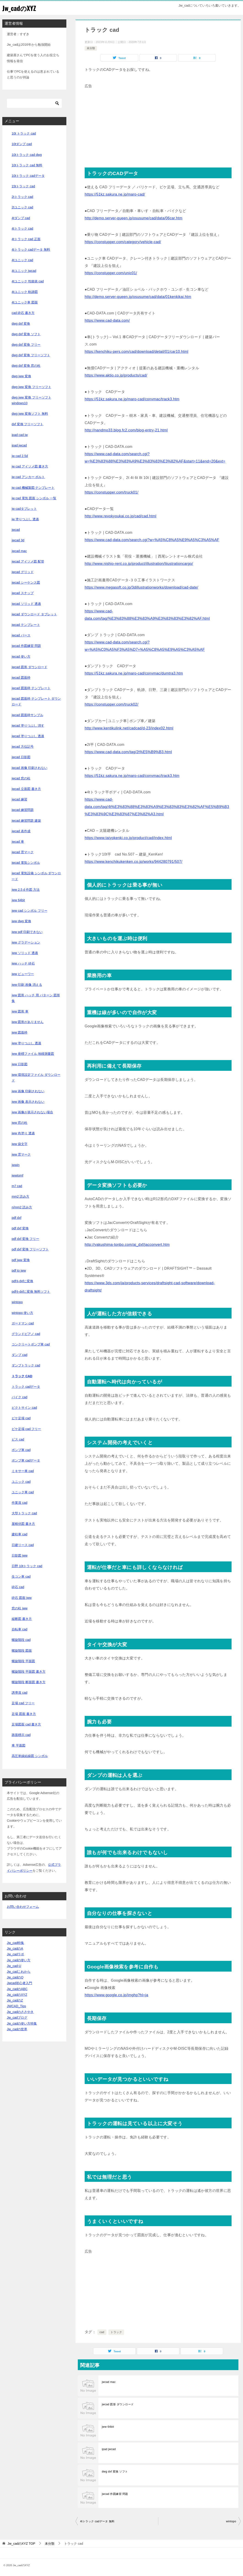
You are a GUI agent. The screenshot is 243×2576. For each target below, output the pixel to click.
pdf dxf (16, 1218)
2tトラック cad (22, 197)
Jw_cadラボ (15, 1954)
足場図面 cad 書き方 (26, 1724)
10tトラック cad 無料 (27, 165)
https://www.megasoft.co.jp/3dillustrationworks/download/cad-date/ (141, 587)
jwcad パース (21, 635)
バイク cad (19, 1397)
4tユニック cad (22, 260)
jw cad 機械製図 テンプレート (33, 487)
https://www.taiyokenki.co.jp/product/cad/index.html (128, 838)
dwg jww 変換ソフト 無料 (30, 413)
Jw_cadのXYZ (20, 8)
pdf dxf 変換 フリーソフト (30, 1249)
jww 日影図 (19, 1064)
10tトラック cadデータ (28, 176)
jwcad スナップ (23, 593)
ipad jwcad (109, 2449)
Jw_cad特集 (15, 1943)
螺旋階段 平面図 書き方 (29, 1671)
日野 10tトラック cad (27, 1566)
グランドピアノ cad (26, 1334)
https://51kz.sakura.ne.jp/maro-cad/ (115, 194)
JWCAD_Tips (16, 2006)
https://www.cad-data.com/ (107, 320)
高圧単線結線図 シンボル (30, 1756)
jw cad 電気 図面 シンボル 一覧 (34, 498)
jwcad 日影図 (21, 757)
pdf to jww (19, 1270)
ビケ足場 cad (21, 1418)
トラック (116, 2332)
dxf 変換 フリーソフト (27, 424)
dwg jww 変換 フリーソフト (31, 387)
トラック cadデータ (26, 1386)
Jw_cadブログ (17, 2017)
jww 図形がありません (27, 1022)
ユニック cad (21, 1481)
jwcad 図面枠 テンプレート (31, 688)
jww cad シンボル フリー (29, 910)
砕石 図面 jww (22, 1598)
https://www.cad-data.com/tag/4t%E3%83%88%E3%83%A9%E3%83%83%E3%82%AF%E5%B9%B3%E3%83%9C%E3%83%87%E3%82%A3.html (157, 807)
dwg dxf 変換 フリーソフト (31, 355)
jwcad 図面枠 (21, 677)
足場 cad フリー (23, 1703)
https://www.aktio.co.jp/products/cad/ (116, 375)
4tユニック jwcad (24, 271)
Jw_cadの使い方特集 (22, 2023)
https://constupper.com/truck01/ (111, 492)
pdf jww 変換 (21, 1260)
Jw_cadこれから (18, 1971)
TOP (21, 2543)
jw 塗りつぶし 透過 (25, 519)
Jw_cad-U (14, 1966)
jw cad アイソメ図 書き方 (30, 466)
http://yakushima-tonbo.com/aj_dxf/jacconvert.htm (127, 1245)
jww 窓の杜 (19, 1123)
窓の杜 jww (19, 1608)
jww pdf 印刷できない (27, 932)
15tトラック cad (23, 186)
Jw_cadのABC (17, 1989)
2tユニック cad (22, 207)
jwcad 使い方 (21, 656)
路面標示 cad (21, 1735)
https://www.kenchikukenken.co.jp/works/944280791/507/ (133, 862)
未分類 (91, 48)
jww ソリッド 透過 (25, 953)
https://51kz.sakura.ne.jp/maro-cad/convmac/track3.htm (132, 399)
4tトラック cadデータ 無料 (97, 2521)
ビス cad (18, 1439)
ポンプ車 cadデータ (26, 1460)
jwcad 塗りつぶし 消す (28, 725)
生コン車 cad (21, 1576)
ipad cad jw (20, 435)
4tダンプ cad (21, 218)
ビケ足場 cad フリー (26, 1429)
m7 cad (17, 1186)
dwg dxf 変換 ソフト (115, 2471)
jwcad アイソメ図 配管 (28, 561)
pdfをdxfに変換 (22, 1281)
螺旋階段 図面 (22, 1650)
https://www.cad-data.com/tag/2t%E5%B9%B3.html (128, 752)
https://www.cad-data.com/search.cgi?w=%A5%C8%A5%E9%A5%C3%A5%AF (152, 540)
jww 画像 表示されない (28, 1101)
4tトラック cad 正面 (26, 239)
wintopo (231, 2521)
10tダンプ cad (22, 144)
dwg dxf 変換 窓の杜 (26, 365)
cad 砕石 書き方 (23, 313)
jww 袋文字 (19, 1144)
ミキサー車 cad (23, 1471)
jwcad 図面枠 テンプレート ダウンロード (36, 701)
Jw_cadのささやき (20, 2012)
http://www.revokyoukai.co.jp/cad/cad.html (120, 516)
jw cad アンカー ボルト (28, 477)
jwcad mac (109, 2382)
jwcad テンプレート (26, 625)
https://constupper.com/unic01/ (111, 273)
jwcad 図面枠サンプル (27, 715)
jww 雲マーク (21, 1154)
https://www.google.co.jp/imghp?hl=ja (116, 1995)
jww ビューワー (23, 974)
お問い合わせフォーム (23, 1907)
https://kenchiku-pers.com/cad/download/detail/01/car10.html (136, 352)
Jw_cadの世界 (17, 2029)
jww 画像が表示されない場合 (32, 1112)
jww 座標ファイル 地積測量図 (33, 1053)
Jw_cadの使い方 (18, 1960)
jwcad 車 (18, 841)
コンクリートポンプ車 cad (31, 1344)
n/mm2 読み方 (22, 1207)
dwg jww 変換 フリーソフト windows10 (31, 400)
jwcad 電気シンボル (26, 862)
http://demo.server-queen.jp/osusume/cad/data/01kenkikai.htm (138, 297)
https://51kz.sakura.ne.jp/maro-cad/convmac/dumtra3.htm (134, 673)
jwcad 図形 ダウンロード (118, 2404)
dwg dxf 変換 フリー (26, 344)
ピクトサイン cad (24, 1407)
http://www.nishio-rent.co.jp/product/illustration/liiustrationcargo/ (139, 564)
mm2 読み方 (20, 1196)
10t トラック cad (24, 133)
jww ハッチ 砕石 (23, 963)
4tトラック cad (22, 228)
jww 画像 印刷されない (28, 1091)
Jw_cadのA (15, 1948)
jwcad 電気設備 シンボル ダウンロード (36, 876)
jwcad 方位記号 (23, 746)
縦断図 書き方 (22, 1619)
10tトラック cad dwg (27, 155)
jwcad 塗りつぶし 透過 (28, 736)
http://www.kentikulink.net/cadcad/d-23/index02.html (129, 728)
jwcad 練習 (19, 799)
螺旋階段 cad (21, 1640)
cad (102, 2332)
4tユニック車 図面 (25, 302)
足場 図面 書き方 (24, 1714)
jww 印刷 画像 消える (27, 984)
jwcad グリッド (23, 572)
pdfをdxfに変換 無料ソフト (31, 1291)
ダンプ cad (19, 1355)
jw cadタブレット (24, 508)
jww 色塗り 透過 (23, 1133)
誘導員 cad (19, 1692)
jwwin (15, 1165)
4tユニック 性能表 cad (28, 281)
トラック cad (22, 1376)
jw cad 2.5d (20, 456)
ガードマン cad (23, 1323)
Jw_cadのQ (15, 1977)
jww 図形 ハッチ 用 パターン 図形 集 (36, 998)
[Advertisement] (158, 122)
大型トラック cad (24, 1513)
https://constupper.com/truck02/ (111, 704)
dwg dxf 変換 (21, 323)
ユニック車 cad (23, 1492)
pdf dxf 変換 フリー (25, 1239)
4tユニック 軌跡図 (25, 292)
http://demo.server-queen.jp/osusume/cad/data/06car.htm (133, 218)
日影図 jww (19, 1555)
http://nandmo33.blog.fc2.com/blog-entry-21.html (126, 430)
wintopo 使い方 (22, 1313)
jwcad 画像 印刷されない (29, 768)
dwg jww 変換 (21, 376)
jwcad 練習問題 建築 (26, 820)
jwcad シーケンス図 (26, 582)
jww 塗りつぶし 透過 (26, 1043)
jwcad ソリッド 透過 (26, 604)
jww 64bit (108, 2426)
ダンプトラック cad (26, 1365)
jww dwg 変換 (21, 921)
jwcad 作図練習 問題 (115, 2494)
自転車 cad (19, 1629)
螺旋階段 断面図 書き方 (29, 1682)
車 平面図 (18, 1745)
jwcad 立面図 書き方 (26, 789)
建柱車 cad (19, 1534)
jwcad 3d (18, 540)
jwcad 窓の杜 (21, 778)
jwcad (16, 530)
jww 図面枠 (19, 1032)
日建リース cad (23, 1545)
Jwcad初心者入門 (19, 1983)
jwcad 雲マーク (23, 852)
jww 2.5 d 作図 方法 (26, 889)
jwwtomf (17, 1175)
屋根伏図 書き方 (23, 1524)
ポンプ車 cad (21, 1450)
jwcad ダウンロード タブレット (34, 614)
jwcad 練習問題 (23, 810)
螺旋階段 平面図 (23, 1661)
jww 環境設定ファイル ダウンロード (36, 1077)
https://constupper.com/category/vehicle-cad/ (123, 242)
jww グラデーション (26, 942)
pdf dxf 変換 (20, 1228)
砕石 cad (18, 1587)
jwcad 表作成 (21, 831)
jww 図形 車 (20, 1011)
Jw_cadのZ (15, 2000)
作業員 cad (19, 1503)
